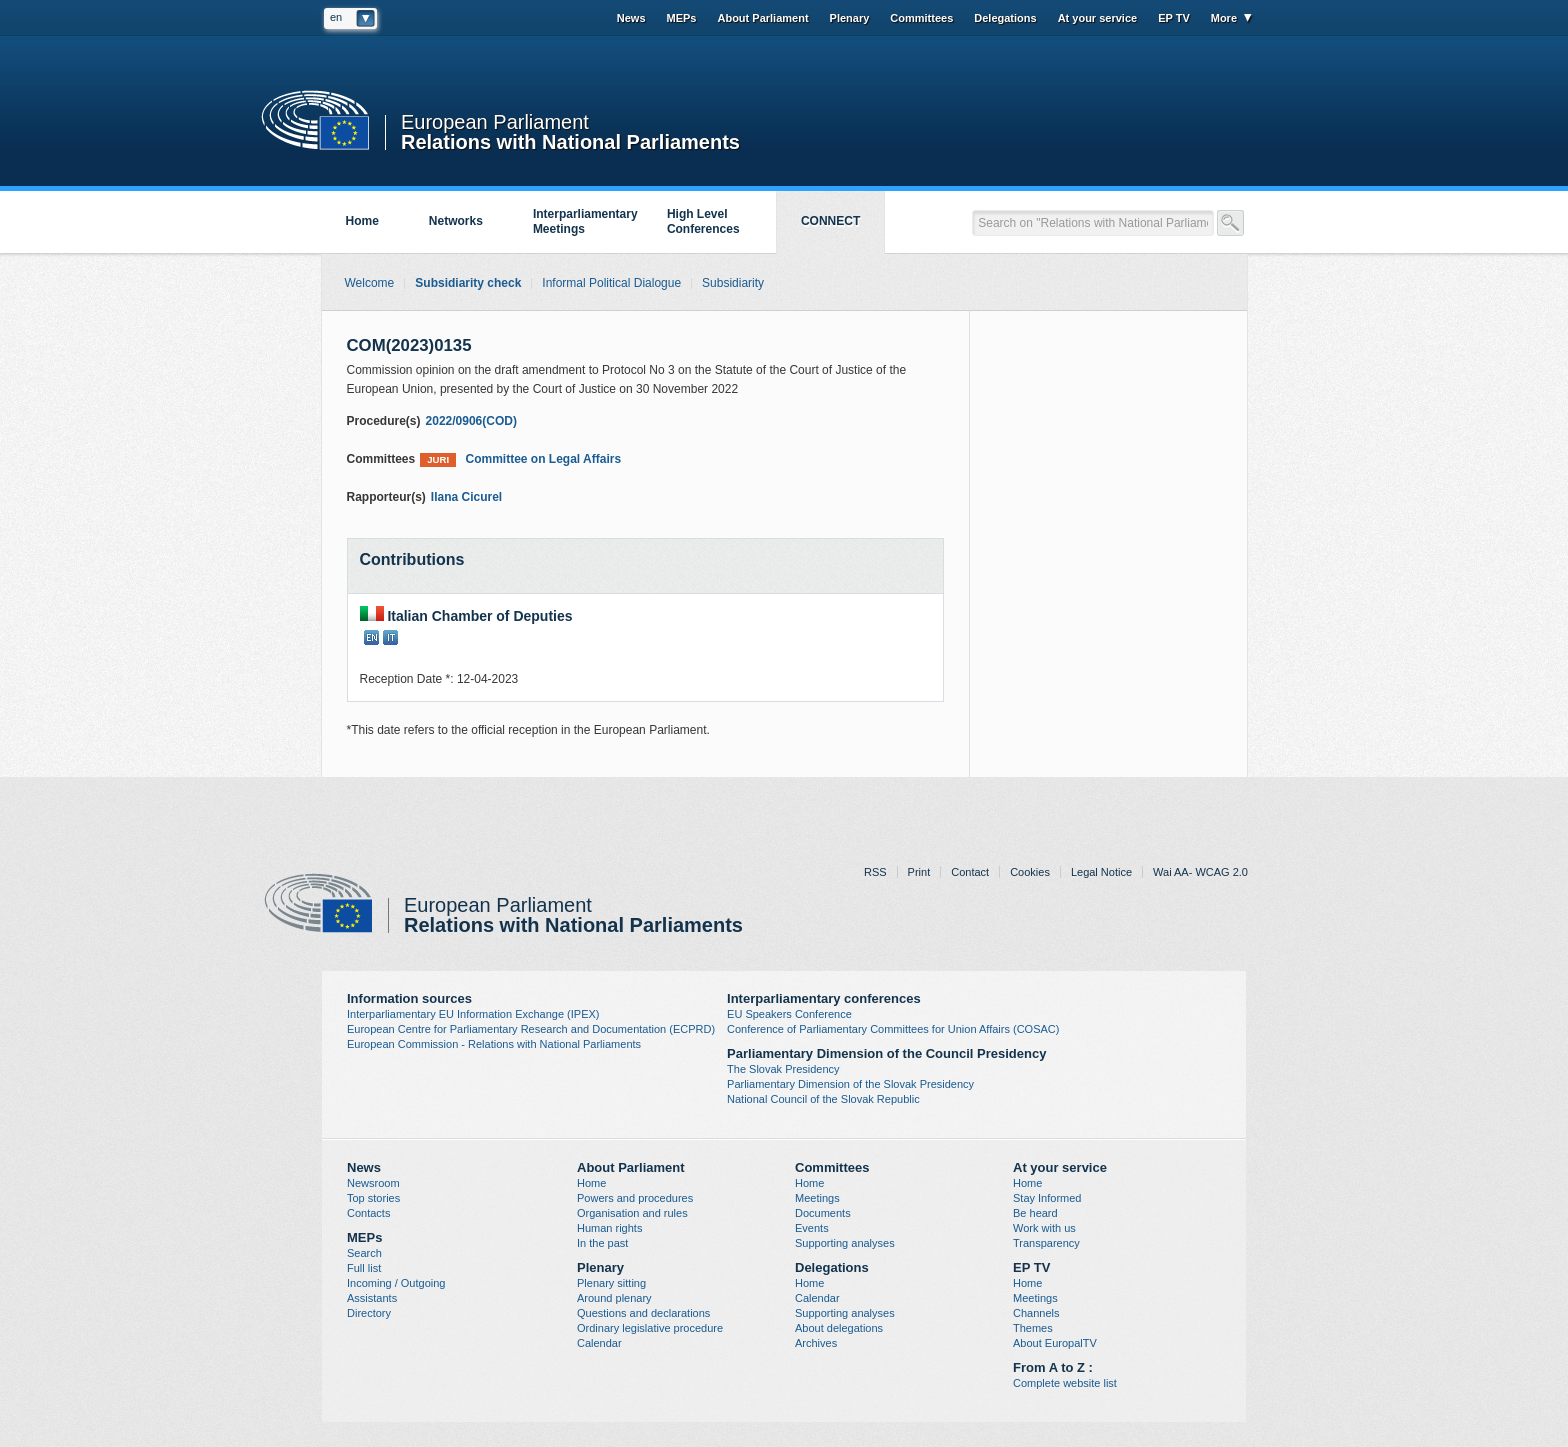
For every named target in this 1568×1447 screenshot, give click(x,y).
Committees (921, 18)
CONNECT (830, 221)
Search (364, 1253)
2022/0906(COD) (471, 421)
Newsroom (373, 1183)
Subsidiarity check (468, 283)
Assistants (372, 1298)
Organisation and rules (632, 1213)
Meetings (817, 1198)
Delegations (1005, 18)
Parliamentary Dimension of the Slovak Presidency (850, 1084)
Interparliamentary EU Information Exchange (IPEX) (473, 1014)
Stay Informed (1047, 1198)
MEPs (682, 18)
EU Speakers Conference (789, 1014)
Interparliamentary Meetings (585, 221)
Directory (369, 1313)
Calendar (599, 1343)
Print (919, 872)
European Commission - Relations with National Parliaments (494, 1044)
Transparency (1046, 1243)
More (1224, 18)
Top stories (373, 1198)
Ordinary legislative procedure (650, 1328)
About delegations (839, 1328)
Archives (816, 1343)
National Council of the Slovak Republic (823, 1099)
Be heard (1035, 1213)
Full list (364, 1268)
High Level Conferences (703, 221)
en (336, 17)
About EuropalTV (1055, 1343)
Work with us (1044, 1228)
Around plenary (614, 1298)
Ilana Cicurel (466, 497)
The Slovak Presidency (783, 1069)
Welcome (370, 283)
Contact (970, 872)
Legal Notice (1101, 872)
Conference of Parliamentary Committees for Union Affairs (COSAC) (893, 1029)
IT (390, 637)
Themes (1033, 1328)
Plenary (850, 18)
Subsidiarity (733, 283)
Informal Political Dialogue (611, 283)
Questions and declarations (643, 1313)
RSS (875, 872)
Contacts (368, 1213)
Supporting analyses (845, 1243)
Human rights (609, 1228)
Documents (823, 1213)
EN (371, 637)
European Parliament (495, 122)
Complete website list (1065, 1383)
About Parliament (762, 18)
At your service (1097, 18)
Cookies (1030, 872)
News (631, 18)
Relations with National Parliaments (570, 140)
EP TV (1174, 18)
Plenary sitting (611, 1283)
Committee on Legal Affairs (520, 459)
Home (362, 221)
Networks (456, 221)
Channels (1036, 1313)
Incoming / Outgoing (396, 1283)
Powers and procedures (635, 1198)
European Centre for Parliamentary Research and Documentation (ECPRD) (531, 1029)
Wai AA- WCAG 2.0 (1200, 872)
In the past (602, 1243)
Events (812, 1228)
